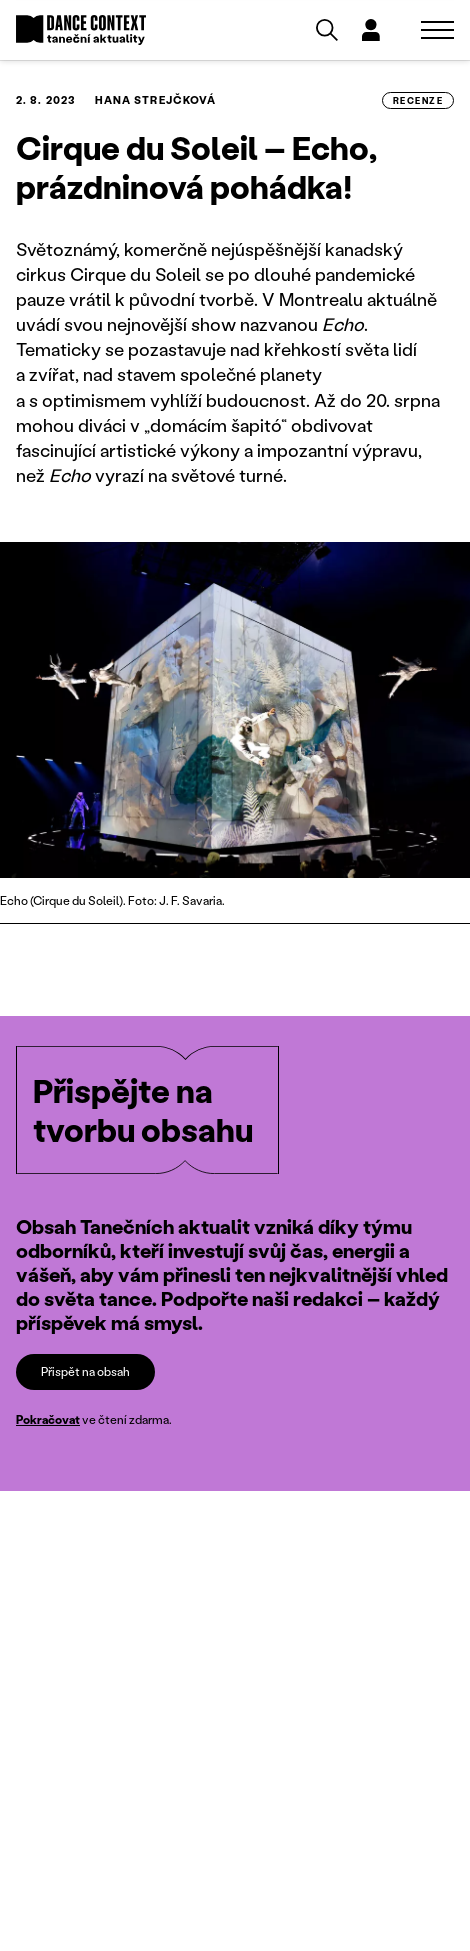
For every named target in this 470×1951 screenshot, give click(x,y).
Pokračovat (48, 1419)
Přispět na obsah (85, 1371)
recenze (418, 100)
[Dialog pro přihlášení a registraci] (371, 30)
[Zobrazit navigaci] (437, 30)
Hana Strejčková (156, 100)
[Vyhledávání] (327, 30)
